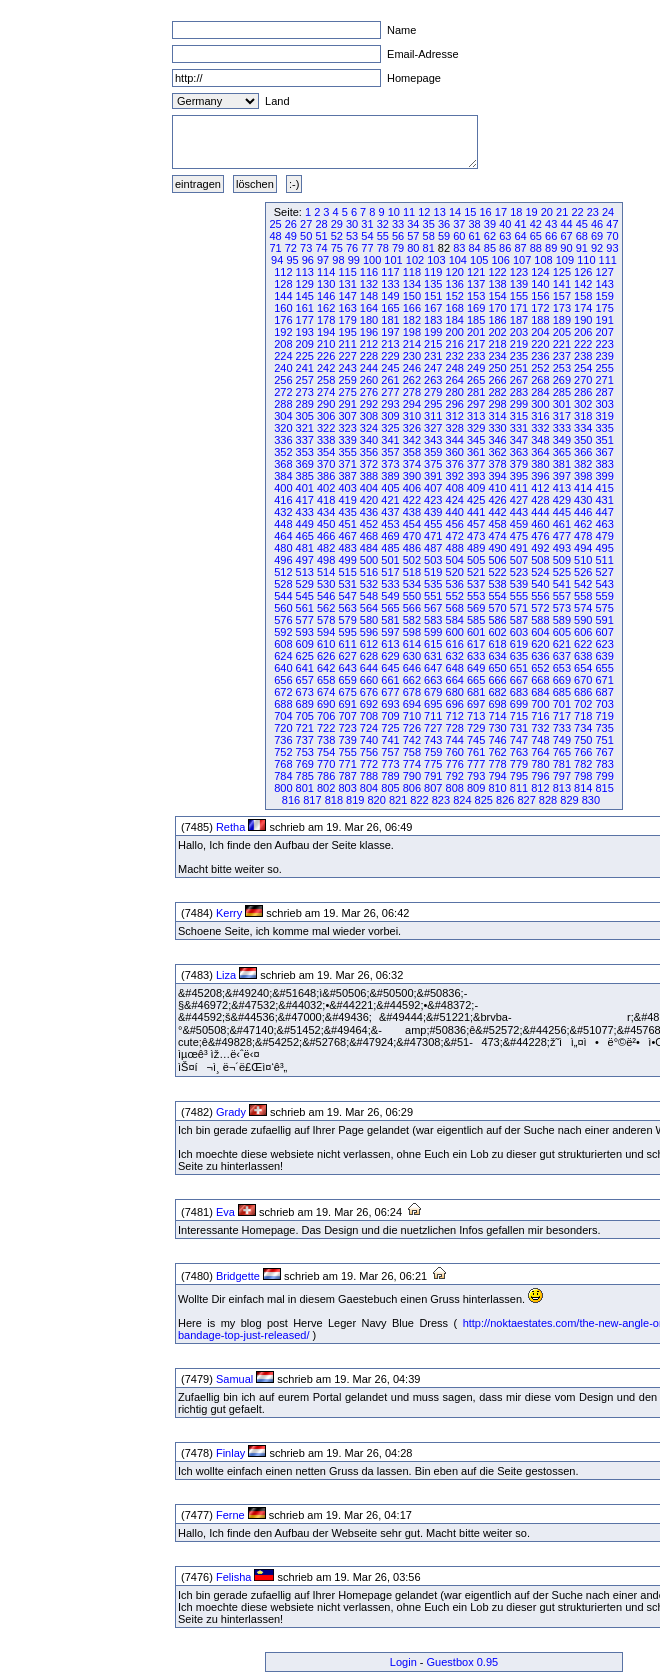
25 (275, 224)
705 (305, 716)
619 (519, 644)
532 (369, 584)
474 (497, 536)
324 (369, 428)
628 (369, 656)
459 (519, 524)
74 (321, 248)
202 (497, 332)
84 (474, 248)
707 (347, 716)
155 (519, 296)
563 (347, 608)
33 (398, 224)
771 (347, 764)
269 (562, 380)
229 (390, 356)
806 (412, 788)
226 (326, 356)
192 (283, 332)
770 (326, 764)
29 (337, 224)
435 (347, 512)
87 (520, 248)
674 (326, 692)
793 (476, 776)
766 (583, 752)
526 (583, 572)
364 (540, 452)
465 (305, 536)
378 (497, 464)
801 (305, 788)
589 (562, 620)
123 (519, 272)
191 (604, 320)
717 (562, 716)
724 (369, 728)
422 (412, 500)
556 (540, 596)
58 (429, 236)
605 (562, 632)
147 (347, 296)
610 (326, 644)
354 (326, 452)
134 (412, 284)
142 (583, 284)
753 (305, 752)
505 (476, 560)
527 (604, 572)
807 (433, 788)
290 (326, 404)
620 (540, 644)
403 (347, 488)
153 (476, 296)
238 (583, 356)
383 (604, 464)
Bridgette (238, 1276)
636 (540, 656)
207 (604, 332)
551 (433, 596)
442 (497, 512)
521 (476, 572)
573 (562, 608)
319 (604, 416)
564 (369, 608)
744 (455, 740)
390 (412, 476)
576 (283, 620)
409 (476, 488)
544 (283, 596)
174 (583, 308)
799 (604, 776)
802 (326, 788)
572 (540, 608)
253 (562, 368)
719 (604, 716)
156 (540, 296)
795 (519, 776)
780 (540, 764)
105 (479, 260)
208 (283, 344)
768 (283, 764)
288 (283, 404)
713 (476, 716)
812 (540, 788)
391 (433, 476)
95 (292, 260)
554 (497, 596)
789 (390, 776)
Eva (225, 1212)
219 (519, 344)
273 (305, 392)
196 (369, 332)
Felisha (233, 1577)
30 (352, 224)
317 (562, 416)
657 (305, 680)
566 (412, 608)
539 (519, 584)
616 (455, 644)
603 (519, 632)
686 (583, 692)
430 (583, 500)
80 (413, 248)
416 (283, 500)
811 (519, 788)
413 (562, 488)
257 (305, 380)
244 (369, 368)
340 (369, 440)
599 (433, 632)
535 (433, 584)
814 (583, 788)
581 (390, 620)
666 (497, 680)
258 (326, 380)
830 (591, 800)
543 (604, 584)
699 (519, 704)
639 (604, 656)
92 (597, 248)
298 (497, 404)
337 (305, 440)
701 (562, 704)
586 (497, 620)
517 (390, 572)
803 (347, 788)
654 (583, 668)
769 (305, 764)
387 (347, 476)
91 (582, 248)
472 (455, 536)
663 (433, 680)
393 (476, 476)
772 (369, 764)
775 (433, 764)
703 (604, 704)
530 (326, 584)
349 (562, 440)
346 (497, 440)
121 (476, 272)
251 (519, 368)
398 (583, 476)
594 (326, 632)
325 (390, 428)
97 (323, 260)
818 (334, 800)
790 (412, 776)
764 (540, 752)
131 (347, 284)
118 (412, 272)
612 (369, 644)
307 (347, 416)
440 (455, 512)
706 (326, 716)
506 (497, 560)
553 (476, 596)
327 (433, 428)
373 (390, 464)
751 (604, 740)
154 (497, 296)
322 (326, 428)
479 (604, 536)
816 (291, 800)
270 (583, 380)
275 (347, 392)
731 (519, 728)
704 (283, 716)
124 (540, 272)
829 (569, 800)
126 (583, 272)
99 (354, 260)
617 (476, 644)
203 (519, 332)
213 (390, 344)
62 (490, 236)
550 (412, 596)
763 (519, 752)
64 (520, 236)
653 (562, 668)
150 (412, 296)
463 (604, 524)
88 (536, 248)
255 (604, 368)
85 (490, 248)
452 (369, 524)
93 (612, 248)
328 (455, 428)
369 (305, 464)
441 (476, 512)
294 (412, 404)
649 (476, 668)
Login (403, 1662)
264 (455, 380)
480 (283, 548)
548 (369, 596)
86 (505, 248)
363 (519, 452)
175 (604, 308)
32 (383, 224)
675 (347, 692)
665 (476, 680)
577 (305, 620)
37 (459, 224)
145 (305, 296)
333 (562, 428)
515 (347, 572)
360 (455, 452)
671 (604, 680)
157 (562, 296)
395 (519, 476)
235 (519, 356)
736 (283, 740)
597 (390, 632)
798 (583, 776)
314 (497, 416)
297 (476, 404)
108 (543, 260)
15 (470, 212)
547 (347, 596)
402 (326, 488)
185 (476, 320)
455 (433, 524)
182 (412, 320)
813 (562, 788)
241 (305, 368)
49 (291, 236)
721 (305, 728)
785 (305, 776)
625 (305, 656)
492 (540, 548)
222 (583, 344)
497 (305, 560)
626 (326, 656)
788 (369, 776)
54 (367, 236)
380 (540, 464)
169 (476, 308)
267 (519, 380)
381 (562, 464)
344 (455, 440)
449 (305, 524)
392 (455, 476)
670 (583, 680)
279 (433, 392)
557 (562, 596)
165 (390, 308)
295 (433, 404)
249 (476, 368)
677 (390, 692)
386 (326, 476)
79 (398, 248)
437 (390, 512)
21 (562, 212)
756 (369, 752)
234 (497, 356)
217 (476, 344)
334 (583, 428)
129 (305, 284)
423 (433, 500)
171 (519, 308)
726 (412, 728)
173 (562, 308)
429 (562, 500)
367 (604, 452)
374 (412, 464)
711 (433, 716)
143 (604, 284)
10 (394, 212)
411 (519, 488)
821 (398, 800)
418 (326, 500)
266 (497, 380)
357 (390, 452)
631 (433, 656)
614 (412, 644)
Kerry (229, 913)
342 (412, 440)
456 (455, 524)
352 (283, 452)
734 (583, 728)
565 (390, 608)
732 (540, 728)
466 (326, 536)
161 (305, 308)
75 (337, 248)
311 (433, 416)
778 (497, 764)
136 (455, 284)
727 (433, 728)
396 (540, 476)
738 (326, 740)
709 (390, 716)
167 (433, 308)
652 (540, 668)
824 (462, 800)
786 (326, 776)
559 (604, 596)
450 (326, 524)
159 (604, 296)
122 (497, 272)
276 (369, 392)
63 (505, 236)
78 (383, 248)
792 (455, 776)
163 (347, 308)
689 (305, 704)
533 (390, 584)
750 (583, 740)
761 (476, 752)
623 (604, 644)
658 (326, 680)
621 (562, 644)
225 (305, 356)
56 (398, 236)
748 (540, 740)
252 (540, 368)
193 (305, 332)
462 (583, 524)
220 (540, 344)
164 (369, 308)
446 (583, 512)
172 (540, 308)
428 (540, 500)
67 (566, 236)
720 (283, 728)
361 (476, 452)
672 (283, 692)
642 (326, 668)
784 (283, 776)
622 (583, 644)
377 (476, 464)
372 (369, 464)
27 (306, 224)
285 (562, 392)
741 (390, 740)
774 (412, 764)
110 (586, 260)
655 (604, 668)
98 (338, 260)
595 (347, 632)
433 (305, 512)
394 (497, 476)
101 (393, 260)
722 (326, 728)
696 (455, 704)
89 (551, 248)
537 (476, 584)
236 (540, 356)
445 (562, 512)
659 (347, 680)
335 (604, 428)
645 (390, 668)
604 (540, 632)
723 (347, 728)
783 (604, 764)
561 (305, 608)
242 (326, 368)
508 (540, 560)
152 (455, 296)
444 (540, 512)
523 (519, 572)
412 (540, 488)
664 (455, 680)
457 (476, 524)
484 (369, 548)
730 (497, 728)
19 (531, 212)
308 (369, 416)
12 (424, 212)
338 (326, 440)
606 (583, 632)
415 (604, 488)
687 (604, 692)
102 (415, 260)
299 (519, 404)
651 (519, 668)
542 (583, 584)
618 (497, 644)
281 (476, 392)
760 (455, 752)
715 (519, 716)
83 (459, 248)
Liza (226, 975)
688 (283, 704)
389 (390, 476)
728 (455, 728)
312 (455, 416)
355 (347, 452)
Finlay (230, 1453)
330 (497, 428)
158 (583, 296)
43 (551, 224)
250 (497, 368)
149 (390, 296)
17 (501, 212)
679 (433, 692)
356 (369, 452)
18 (516, 212)
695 (433, 704)
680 (455, 692)
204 (540, 332)
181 (390, 320)
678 (412, 692)
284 (540, 392)
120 (455, 272)
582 (412, 620)
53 (352, 236)
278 (412, 392)
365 (562, 452)
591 (604, 620)
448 (283, 524)
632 (455, 656)
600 (455, 632)
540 (540, 584)
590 (583, 620)
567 (433, 608)
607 (604, 632)
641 (305, 668)
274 (326, 392)
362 (497, 452)
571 (519, 608)
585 (476, 620)
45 (582, 224)
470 (412, 536)
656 (283, 680)
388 (369, 476)
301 (562, 404)
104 (458, 260)
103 (436, 260)
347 (519, 440)
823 (441, 800)
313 (476, 416)
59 (444, 236)
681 (476, 692)
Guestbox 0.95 (463, 1662)
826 (505, 800)
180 (369, 320)
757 (390, 752)
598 (412, 632)
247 (433, 368)
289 (305, 404)
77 (367, 248)
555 (519, 596)
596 (369, 632)
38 (475, 224)
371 (347, 464)
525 (562, 572)
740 (369, 740)
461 (562, 524)
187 (519, 320)
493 (562, 548)
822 (419, 800)
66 (551, 236)
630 (412, 656)
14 (455, 212)
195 (347, 332)
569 (476, 608)
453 (390, 524)
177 (305, 320)
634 (497, 656)
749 (562, 740)
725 (390, 728)
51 (321, 236)
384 (283, 476)
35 (429, 224)
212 (369, 344)
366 (583, 452)
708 (369, 716)
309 (390, 416)
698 (497, 704)
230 (412, 356)
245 (390, 368)
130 (326, 284)
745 (476, 740)
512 (283, 572)
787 (347, 776)
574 (583, 608)
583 (433, 620)
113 (305, 272)
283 (519, 392)
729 (476, 728)
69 (597, 236)
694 (412, 704)
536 (455, 584)
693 (390, 704)
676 (369, 692)
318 (583, 416)
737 (305, 740)
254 (583, 368)
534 (412, 584)
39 (490, 224)
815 (604, 788)
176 (283, 320)
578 (326, 620)
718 (583, 716)
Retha (230, 827)
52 (337, 236)
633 (476, 656)
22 (577, 212)
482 (326, 548)
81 (429, 248)
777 (476, 764)
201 (476, 332)
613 (390, 644)
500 (369, 560)
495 (604, 548)
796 (540, 776)
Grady (231, 1112)
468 (369, 536)
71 (275, 248)
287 (604, 392)
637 (562, 656)
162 (326, 308)
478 (583, 536)
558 (583, 596)
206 (583, 332)
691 (347, 704)
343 (433, 440)
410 (497, 488)
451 (347, 524)
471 (433, 536)
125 (562, 272)
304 (283, 416)
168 (455, 308)
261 (390, 380)
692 (369, 704)
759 (433, 752)
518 (412, 572)
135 (433, 284)
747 (519, 740)
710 (412, 716)
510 (583, 560)
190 (583, 320)
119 (433, 272)
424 (455, 500)
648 (455, 668)
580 (369, 620)
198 (412, 332)
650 (497, 668)
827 (526, 800)
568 (455, 608)
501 (390, 560)
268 (540, 380)
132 (369, 284)
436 (369, 512)
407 (433, 488)
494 (583, 548)
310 (412, 416)
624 (283, 656)
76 (352, 248)
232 (455, 356)
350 (583, 440)
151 (433, 296)
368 (283, 464)
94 (277, 260)
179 (347, 320)
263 (433, 380)
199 (433, 332)
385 (305, 476)
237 (562, 356)
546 (326, 596)
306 (326, 416)
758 (412, 752)
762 (497, 752)
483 (347, 548)
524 (540, 572)
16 (486, 212)
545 (305, 596)
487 (433, 548)
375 (433, 464)
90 (566, 248)
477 (562, 536)
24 (608, 212)
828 (548, 800)
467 (347, 536)
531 (347, 584)
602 (497, 632)
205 (562, 332)
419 (347, 500)
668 (540, 680)
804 (369, 788)
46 (597, 224)
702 (583, 704)
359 (433, 452)
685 (562, 692)
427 (519, 500)
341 (390, 440)
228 (369, 356)
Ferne (230, 1515)
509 (562, 560)
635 (519, 656)
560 (283, 608)
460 (540, 524)
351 (604, 440)
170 (497, 308)
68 (582, 236)
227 (347, 356)
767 (604, 752)
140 (540, 284)
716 (540, 716)
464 (283, 536)
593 (305, 632)
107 (522, 260)
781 (562, 764)
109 (565, 260)
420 (369, 500)
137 (476, 284)
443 (519, 512)
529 (305, 584)
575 (604, 608)
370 (326, 464)
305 (305, 416)
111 (608, 260)
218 (497, 344)
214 (412, 344)
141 (562, 284)
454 (412, 524)
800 (283, 788)
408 (455, 488)
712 (455, 716)
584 (455, 620)
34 (413, 224)
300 (540, 404)
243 (347, 368)
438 (412, 512)
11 (409, 212)
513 (305, 572)
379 (519, 464)
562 (326, 608)
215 (433, 344)
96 (308, 260)
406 (412, 488)
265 (476, 380)
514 (326, 572)
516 (369, 572)
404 (369, 488)
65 (536, 236)
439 (433, 512)
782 (583, 764)
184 (455, 320)
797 (562, 776)
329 (476, 428)
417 (305, 500)
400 (283, 488)
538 (497, 584)
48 (275, 236)
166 (412, 308)
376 (455, 464)
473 (476, 536)
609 (305, 644)
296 (455, 404)
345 (476, 440)
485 (390, 548)
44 (566, 224)
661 (390, 680)
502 (412, 560)
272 (283, 392)
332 (540, 428)
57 (413, 236)
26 (291, 224)
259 (347, 380)
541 (562, 584)
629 (390, 656)
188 (540, 320)
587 (519, 620)
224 (283, 356)
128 (283, 284)
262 (412, 380)
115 (347, 272)
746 (497, 740)
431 (604, 500)
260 (369, 380)
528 (283, 584)
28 (321, 224)
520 (455, 572)
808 (455, 788)
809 (476, 788)
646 (412, 668)
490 (497, 548)
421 (390, 500)
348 (540, 440)
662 (412, 680)
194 (326, 332)
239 (604, 356)
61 (475, 236)
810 (497, 788)
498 (326, 560)
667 (519, 680)
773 (390, 764)
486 (412, 548)
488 (455, 548)
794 (497, 776)
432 (283, 512)
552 (455, 596)
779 (519, 764)
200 (455, 332)
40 (505, 224)
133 (390, 284)
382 (583, 464)
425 (476, 500)
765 (562, 752)
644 (369, 668)
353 (305, 452)
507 (519, 560)
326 (412, 428)
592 (283, 632)
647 (433, 668)
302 (583, 404)
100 (372, 260)
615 (433, 644)
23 (593, 212)
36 (444, 224)
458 (497, 524)
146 (326, 296)
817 (312, 800)
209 (305, 344)
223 (604, 344)
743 (433, 740)
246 (412, 368)
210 (326, 344)
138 (497, 284)
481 (305, 548)
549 (390, 596)
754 (326, 752)
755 (347, 752)
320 (283, 428)
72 (291, 248)
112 (283, 272)
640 (283, 668)
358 (412, 452)
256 (283, 380)
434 (326, 512)
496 (283, 560)
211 (347, 344)
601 (476, 632)
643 (347, 668)
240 (283, 368)
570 (497, 608)
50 (306, 236)
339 (347, 440)
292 (369, 404)
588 (540, 620)
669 (562, 680)
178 (326, 320)
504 (455, 560)
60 (459, 236)
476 (540, 536)
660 (369, 680)
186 (497, 320)
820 (376, 800)
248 (455, 368)
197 (390, 332)
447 (604, 512)
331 (519, 428)
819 (355, 800)
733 (562, 728)
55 (383, 236)
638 (583, 656)
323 (347, 428)
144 (283, 296)
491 (519, 548)
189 (562, 320)
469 (390, 536)
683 (519, 692)
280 (455, 392)
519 (433, 572)
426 (497, 500)
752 (283, 752)
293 (390, 404)
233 (476, 356)
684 (540, 692)
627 (347, 656)
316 (540, 416)
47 (612, 224)
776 (455, 764)
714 (497, 716)
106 (500, 260)
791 (433, 776)
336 (283, 440)
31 (367, 224)
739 (347, 740)
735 (604, 728)
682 (497, 692)
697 (476, 704)
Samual (234, 1379)
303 (604, 404)
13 (440, 212)
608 (283, 644)
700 (540, 704)
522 (497, 572)
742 (412, 740)
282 (497, 392)
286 (583, 392)
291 (347, 404)
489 (476, 548)
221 (562, 344)
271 (604, 380)
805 (390, 788)
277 (390, 392)
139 (519, 284)
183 (433, 320)
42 (536, 224)
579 (347, 620)
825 (484, 800)
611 (347, 644)
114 (326, 272)
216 (455, 344)
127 (604, 272)
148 (369, 296)
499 (347, 560)
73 (306, 248)
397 (562, 476)
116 (369, 272)
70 (612, 236)
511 (604, 560)
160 (283, 308)
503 (433, 560)
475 (519, 536)
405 (390, 488)
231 (433, 356)
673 (305, 692)
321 (305, 428)
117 (390, 272)
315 (519, 416)
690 (326, 704)
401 (305, 488)
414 (583, 488)
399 (604, 476)
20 (547, 212)
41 (520, 224)
